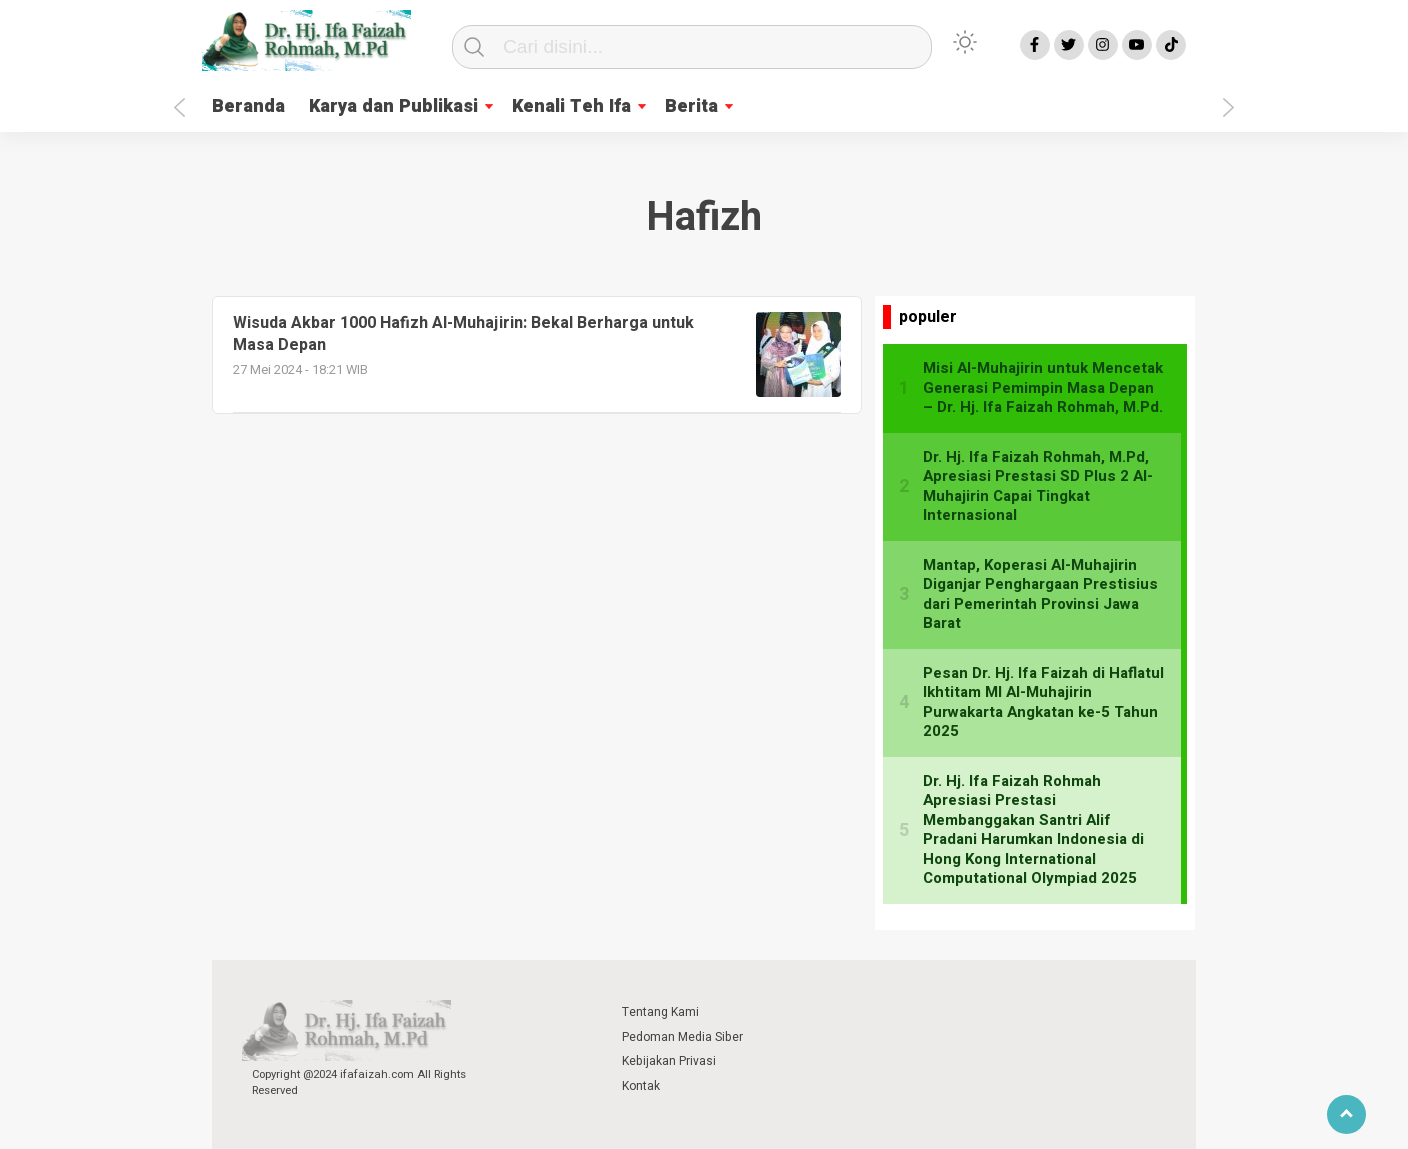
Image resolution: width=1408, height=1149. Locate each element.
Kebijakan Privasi (669, 1061)
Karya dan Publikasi (393, 106)
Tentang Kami (660, 1012)
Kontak (641, 1086)
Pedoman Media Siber (682, 1037)
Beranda (248, 106)
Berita (691, 106)
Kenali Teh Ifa (571, 106)
